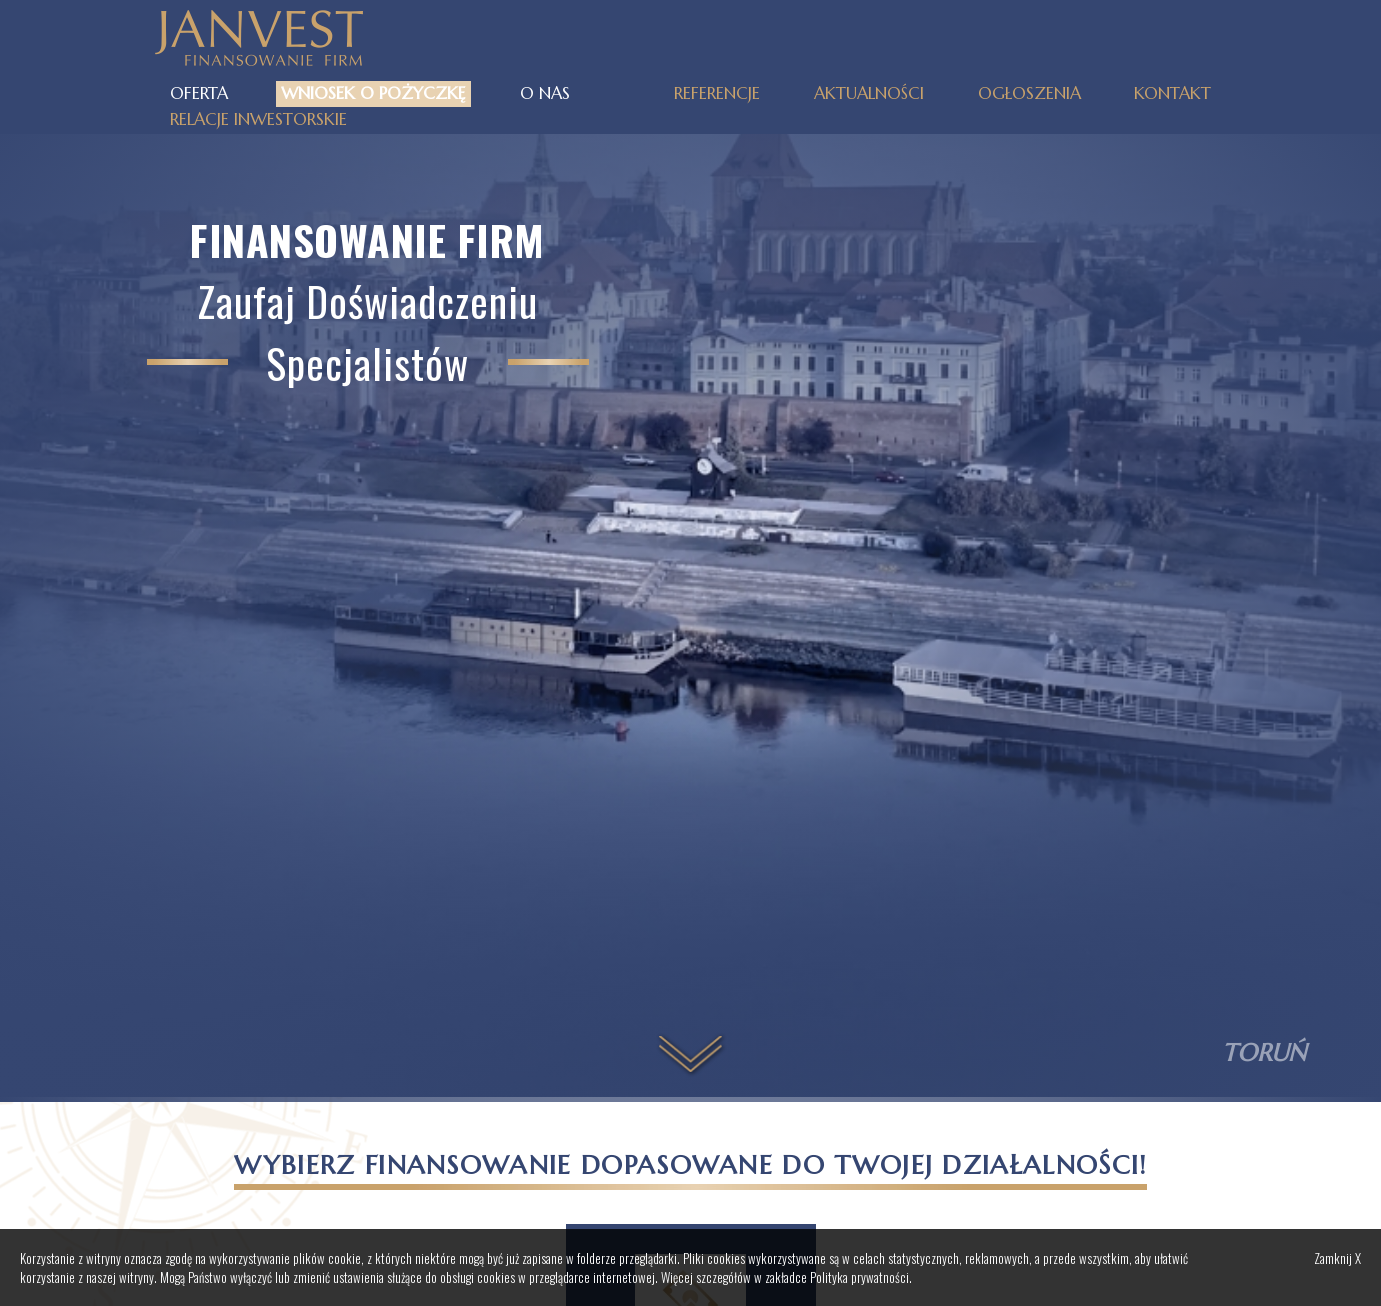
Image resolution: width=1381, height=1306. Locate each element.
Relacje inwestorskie (258, 119)
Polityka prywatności (859, 1277)
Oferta (199, 93)
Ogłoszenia (1029, 93)
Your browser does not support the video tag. (690, 587)
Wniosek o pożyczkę (373, 93)
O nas (545, 93)
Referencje (717, 93)
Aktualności (869, 93)
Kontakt (1172, 93)
